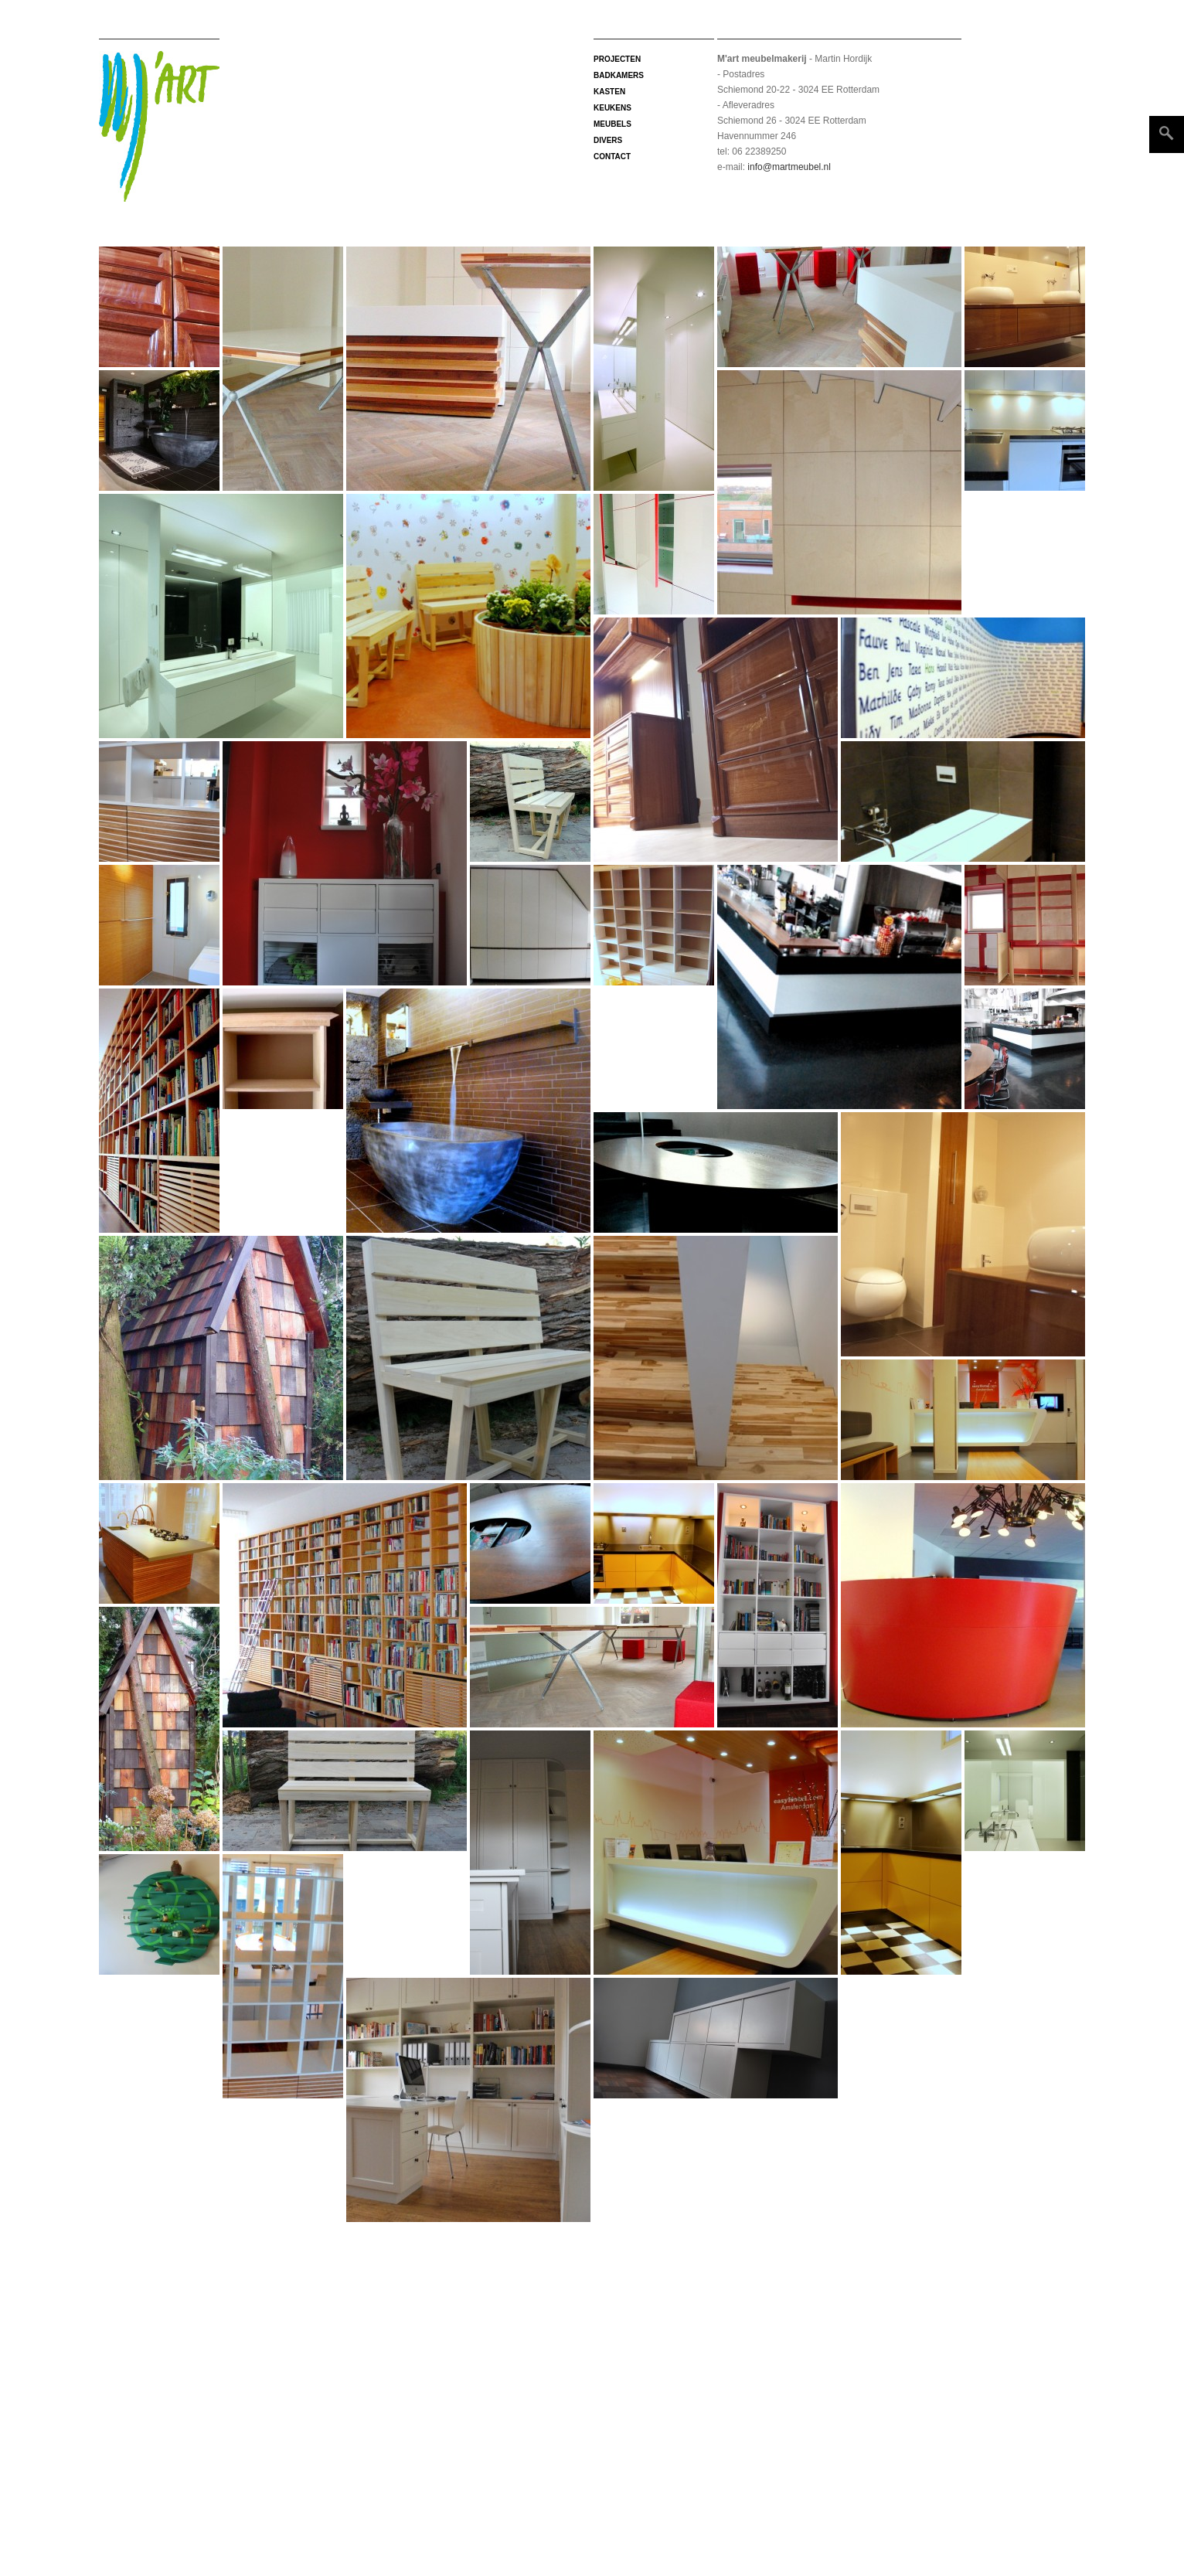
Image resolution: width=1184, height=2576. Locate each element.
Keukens (612, 108)
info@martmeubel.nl (788, 167)
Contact (612, 156)
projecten (617, 59)
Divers (608, 140)
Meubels (612, 124)
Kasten (609, 91)
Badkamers (619, 75)
